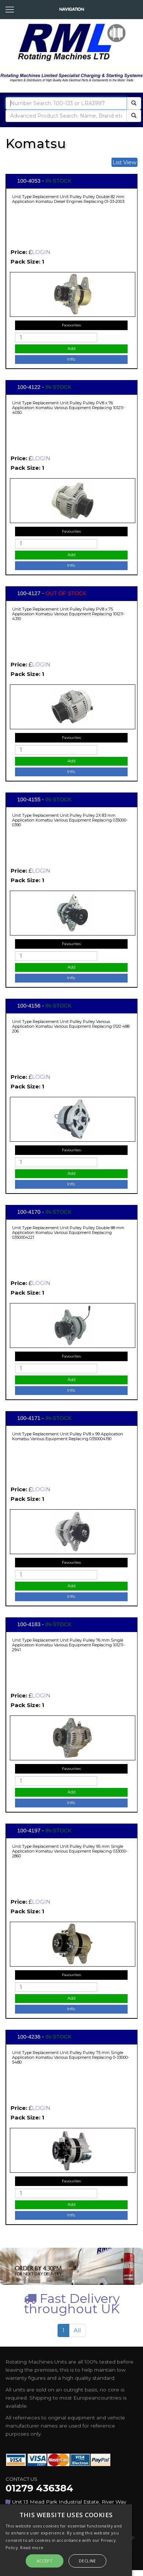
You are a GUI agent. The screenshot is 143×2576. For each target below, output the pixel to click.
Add (71, 348)
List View (124, 162)
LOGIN (41, 251)
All (77, 2330)
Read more (31, 2547)
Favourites (71, 325)
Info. (71, 359)
